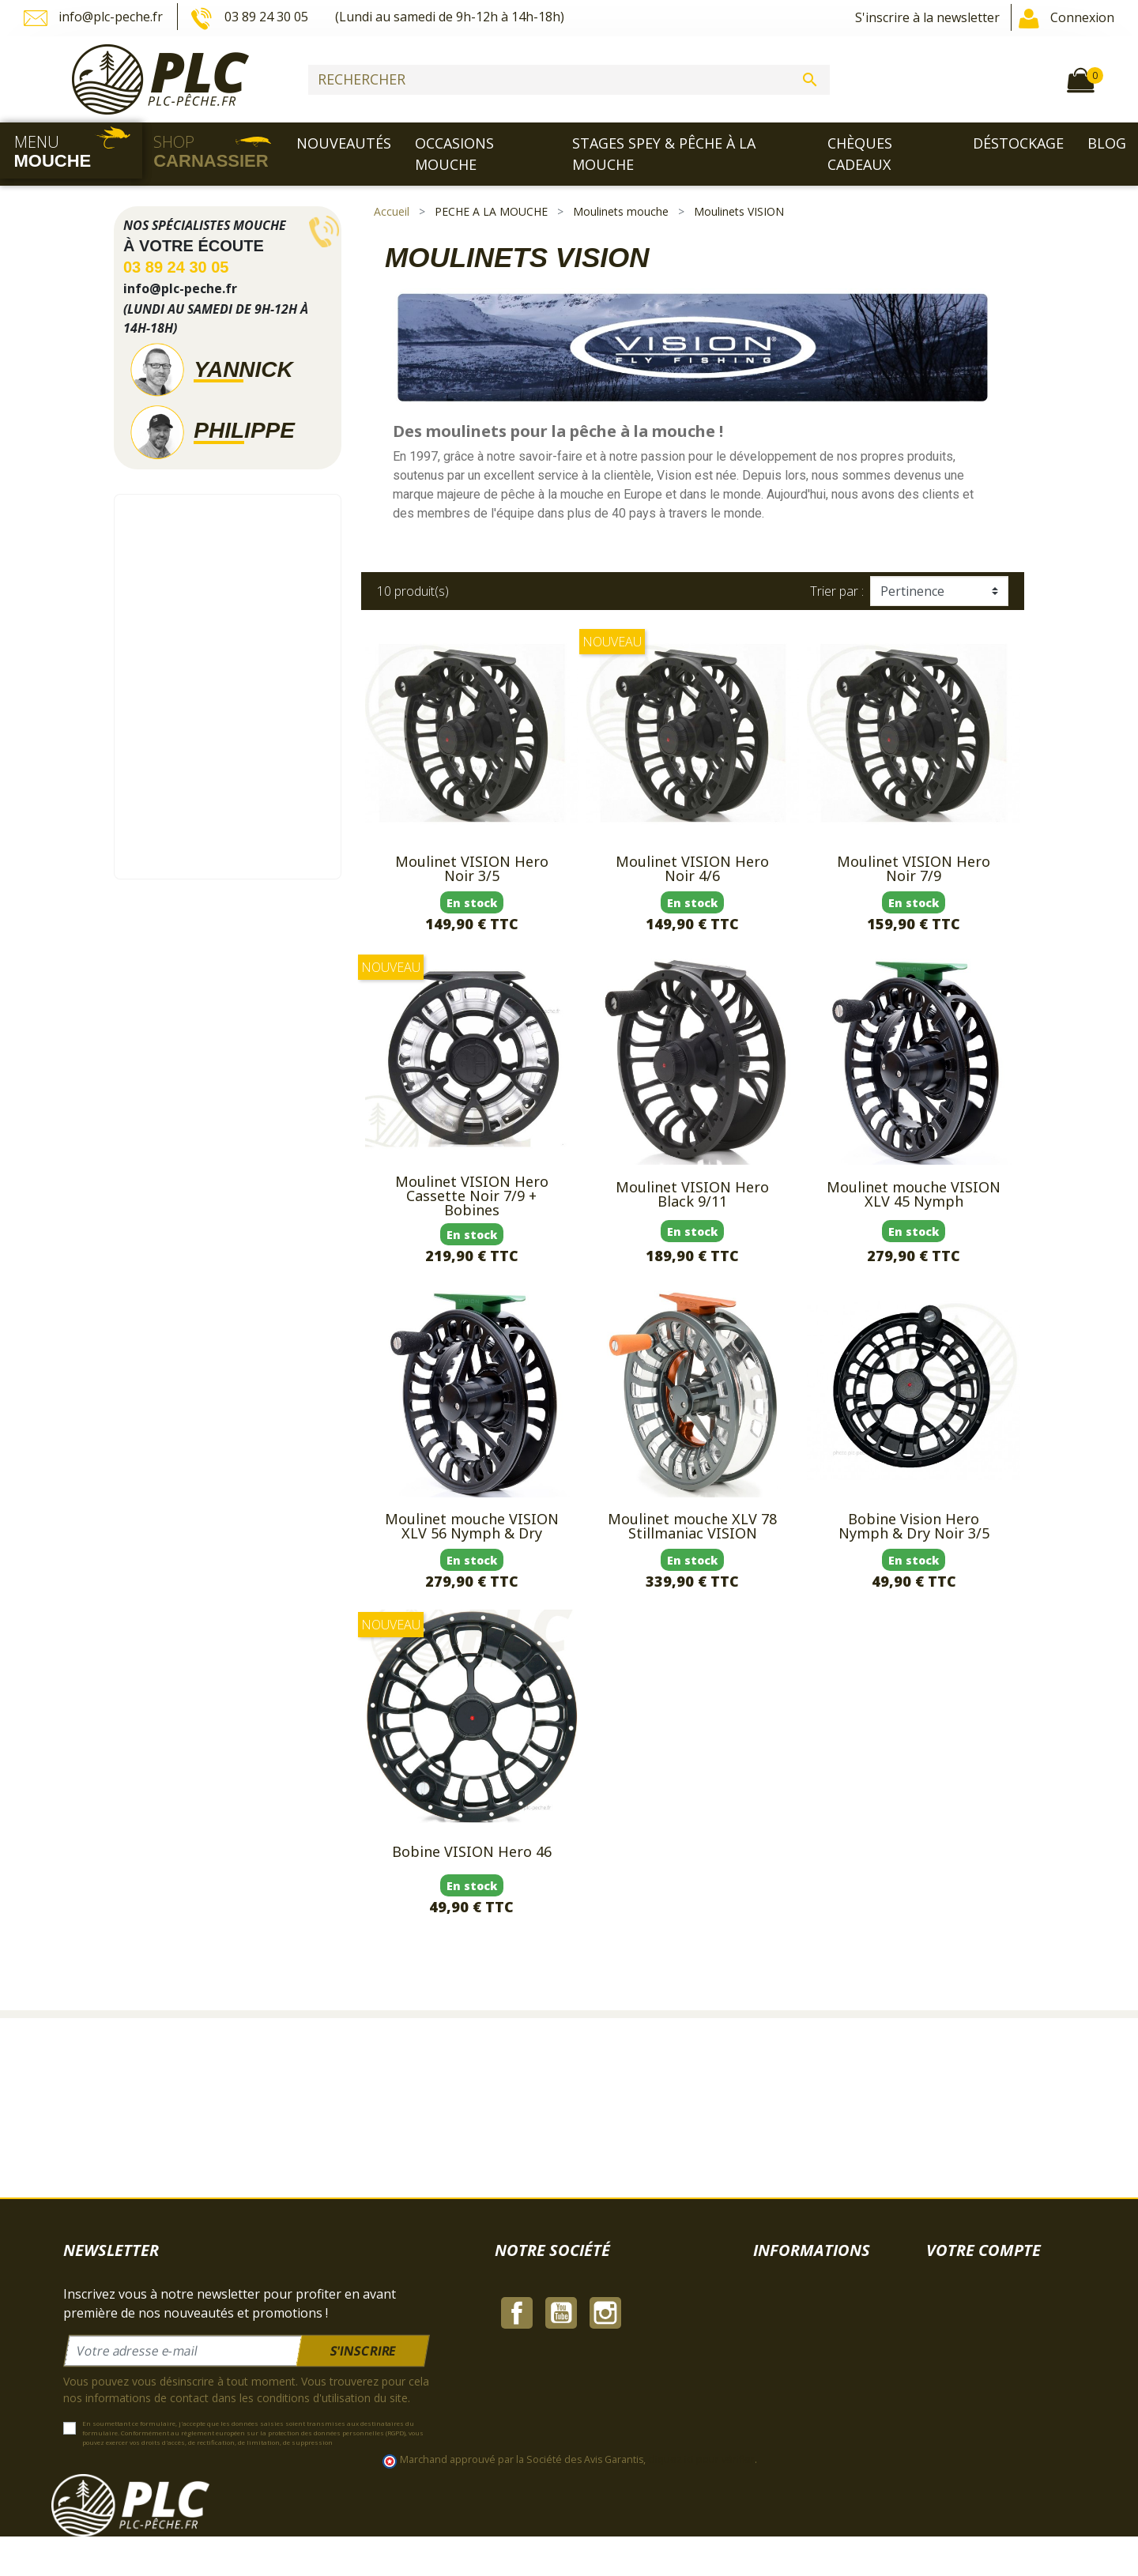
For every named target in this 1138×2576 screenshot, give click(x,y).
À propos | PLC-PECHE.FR (570, 2350)
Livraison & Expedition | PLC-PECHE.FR (609, 2294)
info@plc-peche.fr (95, 18)
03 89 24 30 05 (250, 18)
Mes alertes (961, 2407)
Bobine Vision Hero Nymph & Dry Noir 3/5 (913, 1526)
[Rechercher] (569, 80)
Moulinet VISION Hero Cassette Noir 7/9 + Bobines (471, 1195)
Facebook (517, 2464)
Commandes (963, 2332)
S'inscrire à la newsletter (927, 17)
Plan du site (529, 2426)
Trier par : (837, 591)
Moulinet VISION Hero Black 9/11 (692, 1194)
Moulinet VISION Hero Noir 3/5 (471, 868)
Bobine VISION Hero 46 (472, 1851)
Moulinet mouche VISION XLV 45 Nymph (913, 1194)
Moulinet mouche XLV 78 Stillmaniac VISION (692, 1526)
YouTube (561, 2464)
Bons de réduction (980, 2388)
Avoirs (944, 2350)
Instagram (605, 2464)
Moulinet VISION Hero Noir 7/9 (913, 868)
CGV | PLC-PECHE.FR (555, 2332)
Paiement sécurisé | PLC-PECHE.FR (597, 2369)
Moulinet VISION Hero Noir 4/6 (692, 868)
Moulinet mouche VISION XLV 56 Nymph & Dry (472, 1526)
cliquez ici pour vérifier (701, 2499)
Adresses (953, 2369)
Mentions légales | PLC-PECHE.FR (594, 2313)
